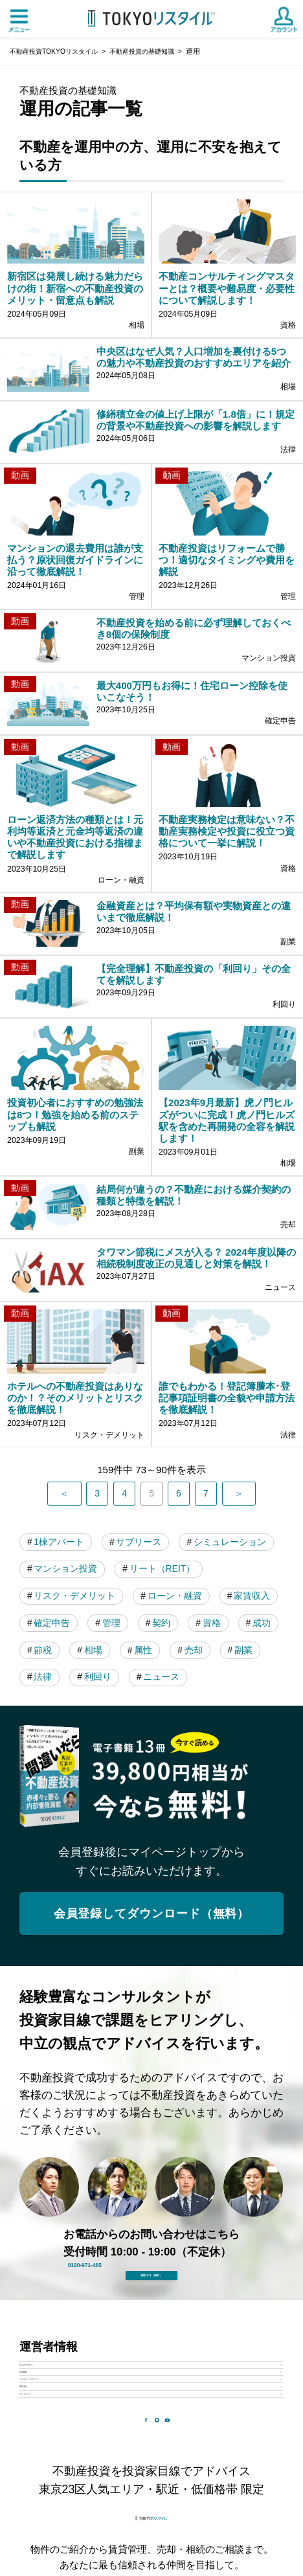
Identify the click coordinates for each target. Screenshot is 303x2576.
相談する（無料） (151, 2525)
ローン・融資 (64, 1777)
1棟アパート (62, 1691)
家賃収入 (146, 1777)
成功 (204, 1805)
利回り (49, 1862)
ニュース (117, 1862)
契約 (97, 1805)
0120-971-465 (162, 2474)
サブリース (147, 1691)
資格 (151, 1805)
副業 (204, 1834)
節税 (257, 1805)
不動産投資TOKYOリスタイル (58, 51)
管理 (44, 1805)
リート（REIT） (70, 1748)
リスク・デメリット (183, 1748)
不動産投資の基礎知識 (153, 51)
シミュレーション (74, 1720)
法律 (257, 1834)
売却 (151, 1834)
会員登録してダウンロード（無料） (151, 2102)
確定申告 (219, 1777)
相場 (44, 1834)
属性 (97, 1834)
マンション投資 (180, 1720)
